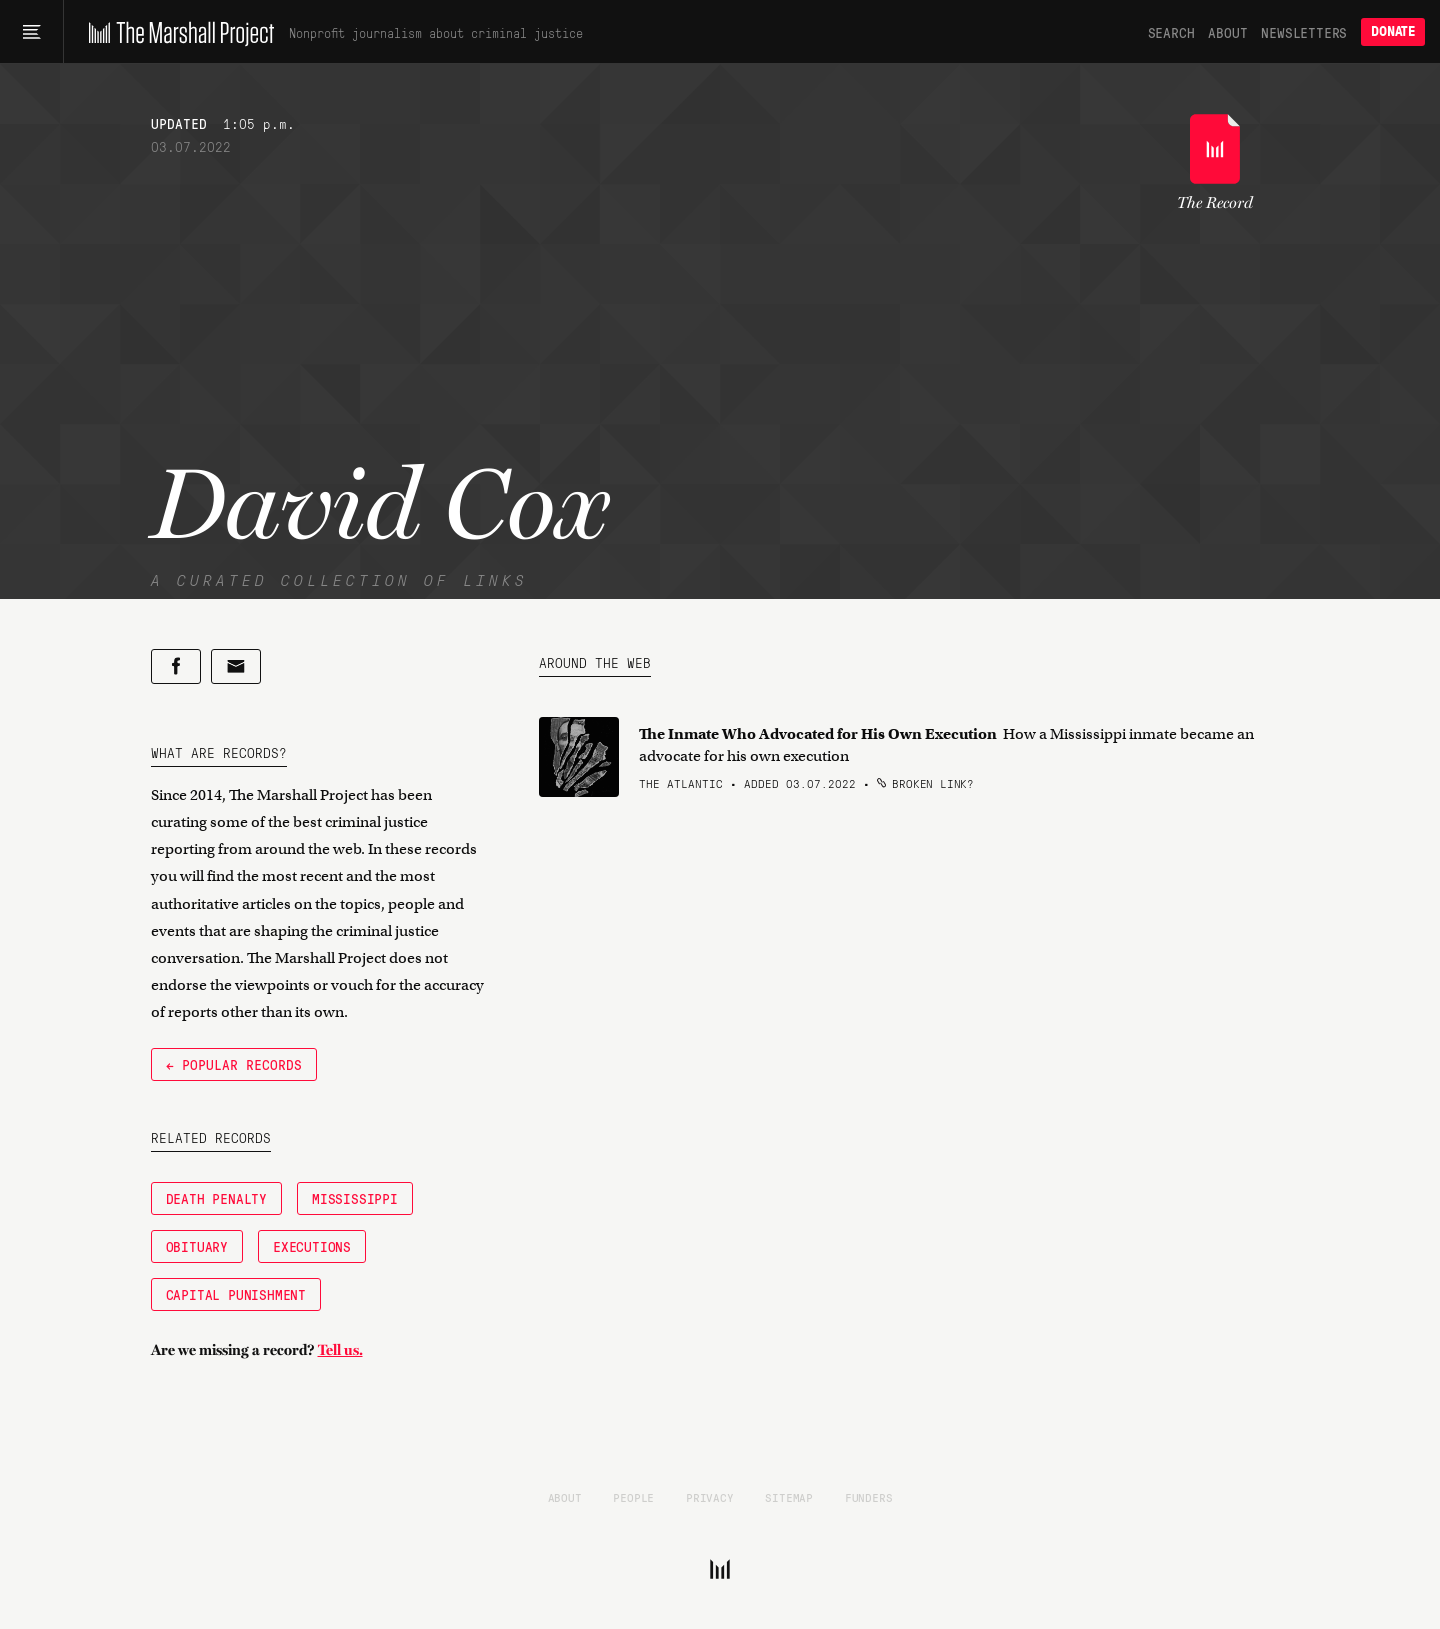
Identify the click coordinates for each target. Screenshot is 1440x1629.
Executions (312, 1246)
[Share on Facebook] (176, 666)
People (633, 1497)
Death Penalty (216, 1198)
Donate (1393, 31)
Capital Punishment (236, 1294)
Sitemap (789, 1497)
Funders (869, 1497)
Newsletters (1304, 32)
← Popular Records (234, 1064)
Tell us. (340, 1350)
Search (1171, 32)
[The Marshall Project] (176, 32)
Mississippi (355, 1198)
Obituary (197, 1246)
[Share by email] (236, 666)
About (1227, 32)
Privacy (710, 1497)
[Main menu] (31, 32)
